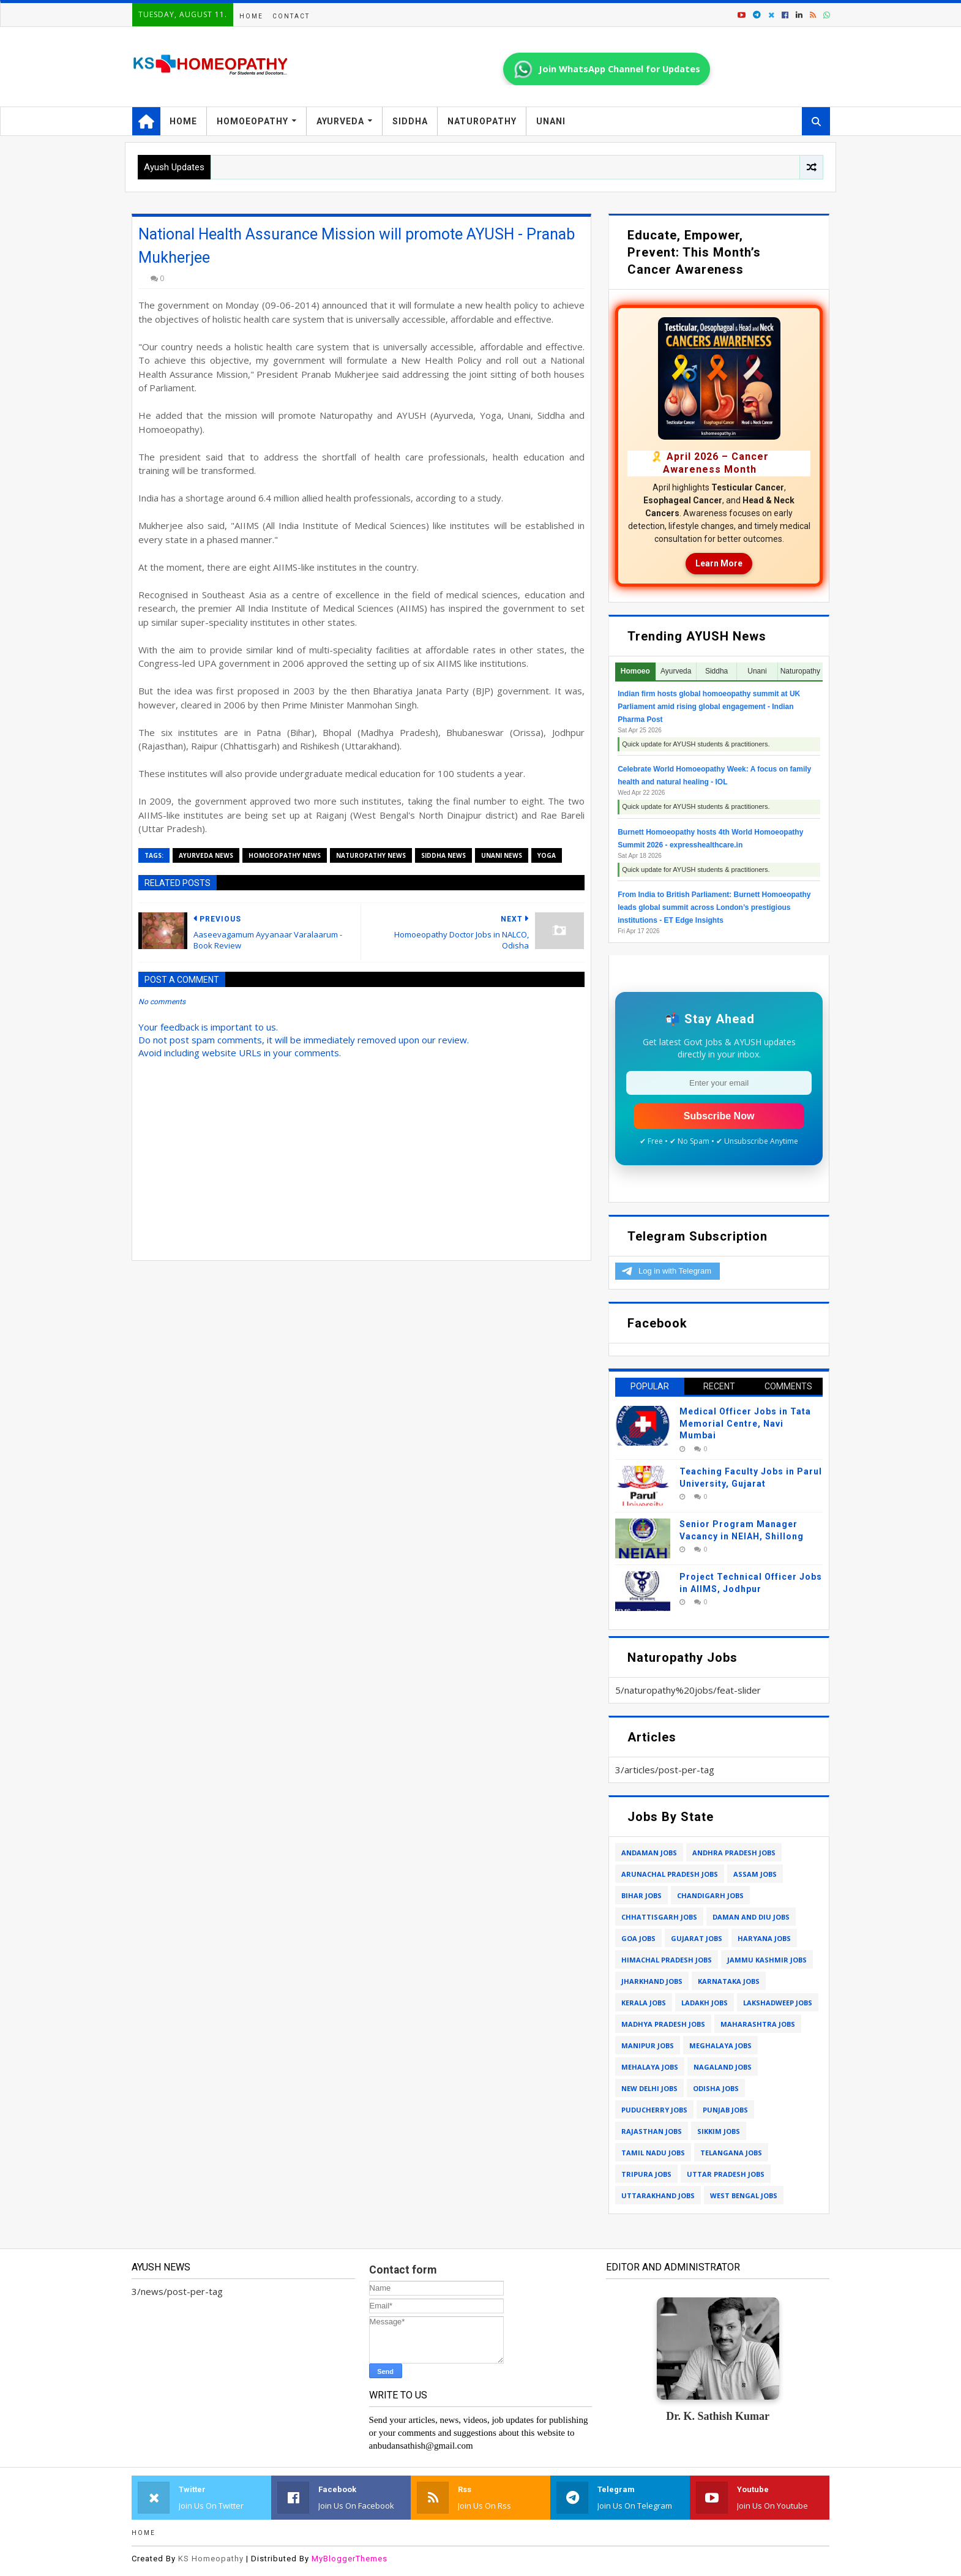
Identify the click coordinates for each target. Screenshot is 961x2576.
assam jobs (755, 1874)
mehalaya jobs (649, 2066)
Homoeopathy (252, 121)
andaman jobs (649, 1852)
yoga (546, 855)
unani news (501, 855)
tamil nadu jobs (653, 2152)
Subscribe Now (719, 1116)
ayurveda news (206, 855)
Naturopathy (482, 121)
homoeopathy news (285, 855)
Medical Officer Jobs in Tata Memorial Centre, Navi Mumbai (745, 1423)
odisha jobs (716, 2088)
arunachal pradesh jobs (669, 1874)
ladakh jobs (704, 2002)
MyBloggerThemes (349, 2558)
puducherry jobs (654, 2109)
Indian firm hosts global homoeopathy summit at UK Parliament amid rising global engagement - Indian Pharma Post (709, 706)
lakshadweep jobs (777, 2002)
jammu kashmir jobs (767, 1959)
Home (251, 16)
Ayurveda (340, 121)
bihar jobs (641, 1895)
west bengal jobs (743, 2195)
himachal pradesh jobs (666, 1959)
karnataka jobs (729, 1981)
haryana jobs (764, 1938)
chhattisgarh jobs (659, 1916)
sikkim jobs (718, 2131)
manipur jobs (647, 2045)
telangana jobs (731, 2152)
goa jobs (638, 1938)
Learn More (718, 563)
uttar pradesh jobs (726, 2174)
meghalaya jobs (720, 2045)
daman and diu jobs (751, 1916)
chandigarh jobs (710, 1895)
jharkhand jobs (651, 1981)
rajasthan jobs (651, 2131)
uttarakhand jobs (658, 2195)
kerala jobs (643, 2002)
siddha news (443, 855)
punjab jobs (725, 2109)
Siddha (410, 121)
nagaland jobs (723, 2066)
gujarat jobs (696, 1938)
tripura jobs (646, 2174)
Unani (551, 121)
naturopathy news (371, 855)
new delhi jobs (649, 2088)
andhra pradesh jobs (734, 1852)
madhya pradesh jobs (663, 2024)
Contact (291, 16)
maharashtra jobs (757, 2024)
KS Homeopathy (211, 2558)
